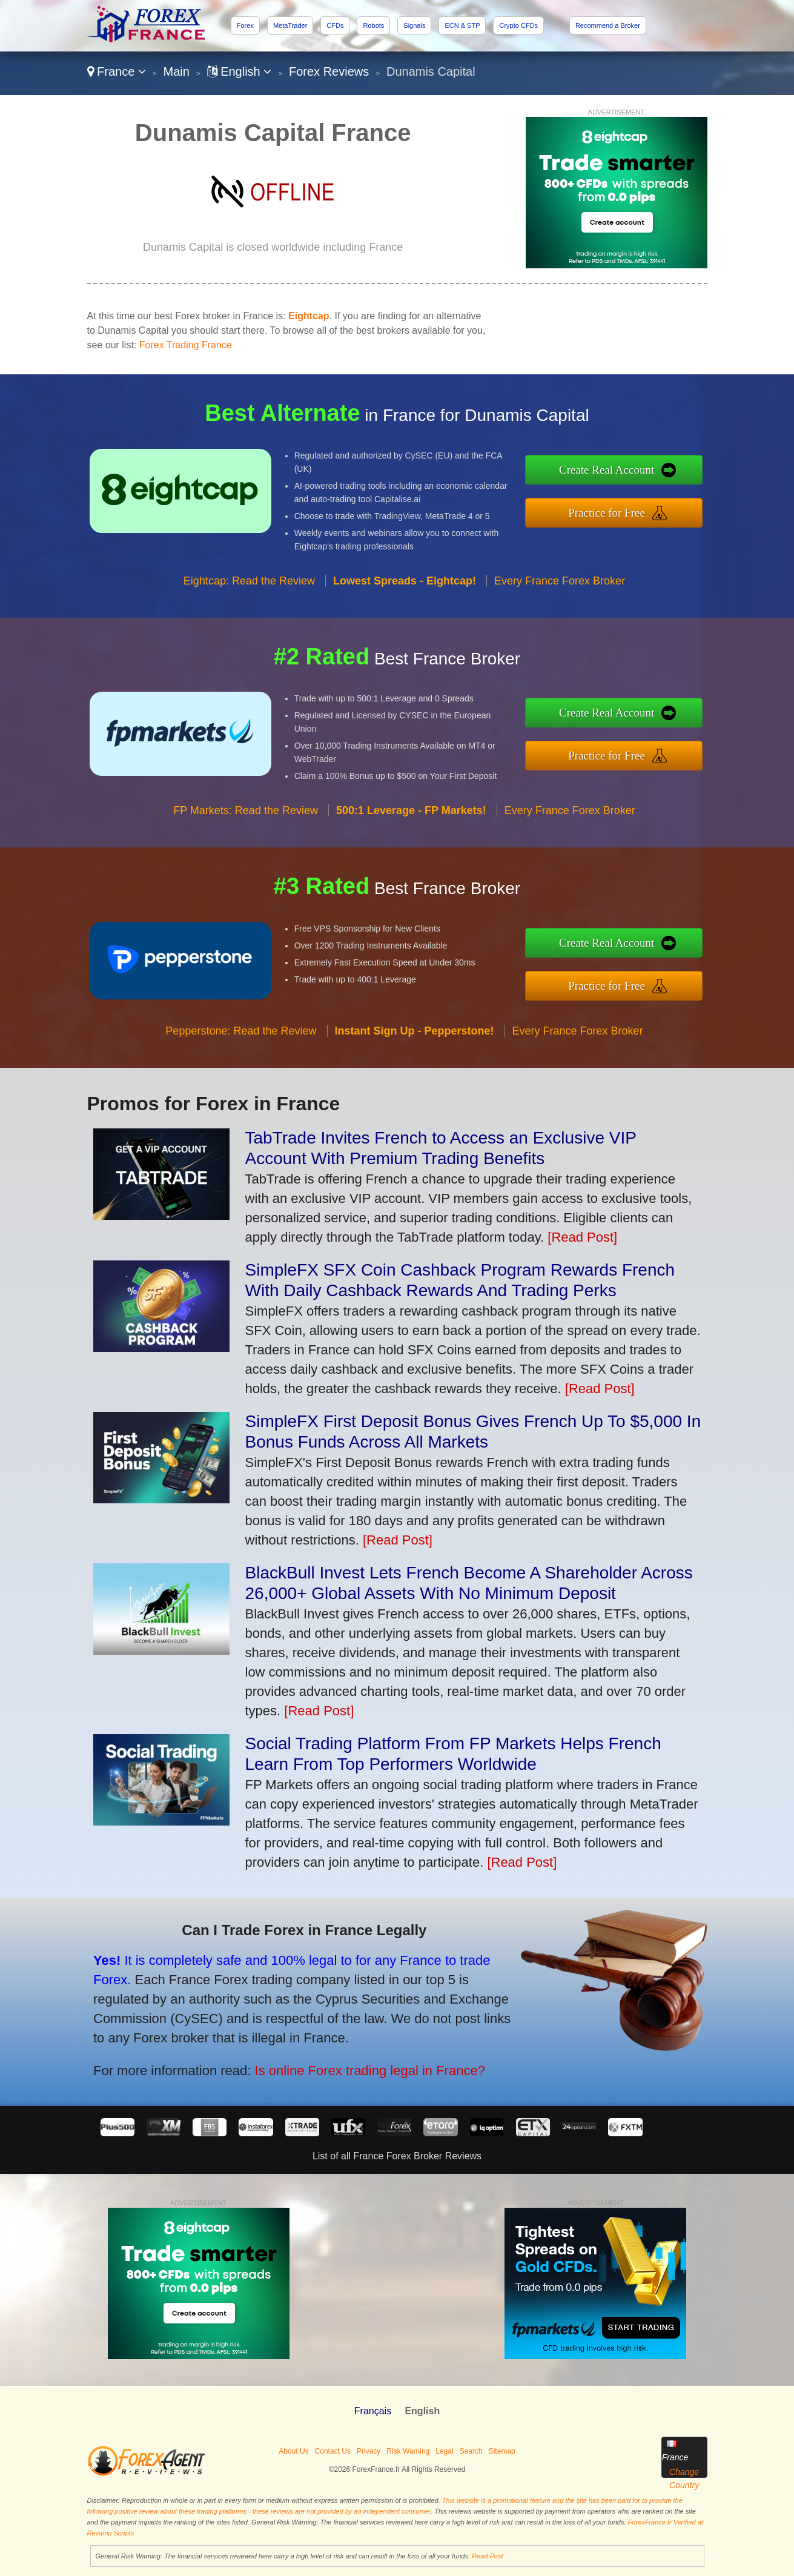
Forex (245, 25)
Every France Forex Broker (559, 590)
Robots (373, 25)
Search (471, 2451)
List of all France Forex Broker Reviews (397, 2156)
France (116, 71)
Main (177, 71)
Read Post (487, 2556)
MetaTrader (290, 25)
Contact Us (333, 2451)
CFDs (334, 25)
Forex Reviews (329, 71)
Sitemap (502, 2451)
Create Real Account (616, 471)
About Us (293, 2451)
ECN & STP (462, 25)
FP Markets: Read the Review (245, 820)
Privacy (368, 2451)
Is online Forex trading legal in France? (355, 2066)
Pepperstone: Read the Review (240, 1041)
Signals (414, 25)
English (239, 71)
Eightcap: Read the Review (249, 590)
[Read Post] (582, 1237)
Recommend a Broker (607, 25)
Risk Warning (407, 2451)
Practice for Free (617, 511)
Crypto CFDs (518, 25)
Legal (444, 2451)
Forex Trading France (185, 345)
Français (372, 2411)
